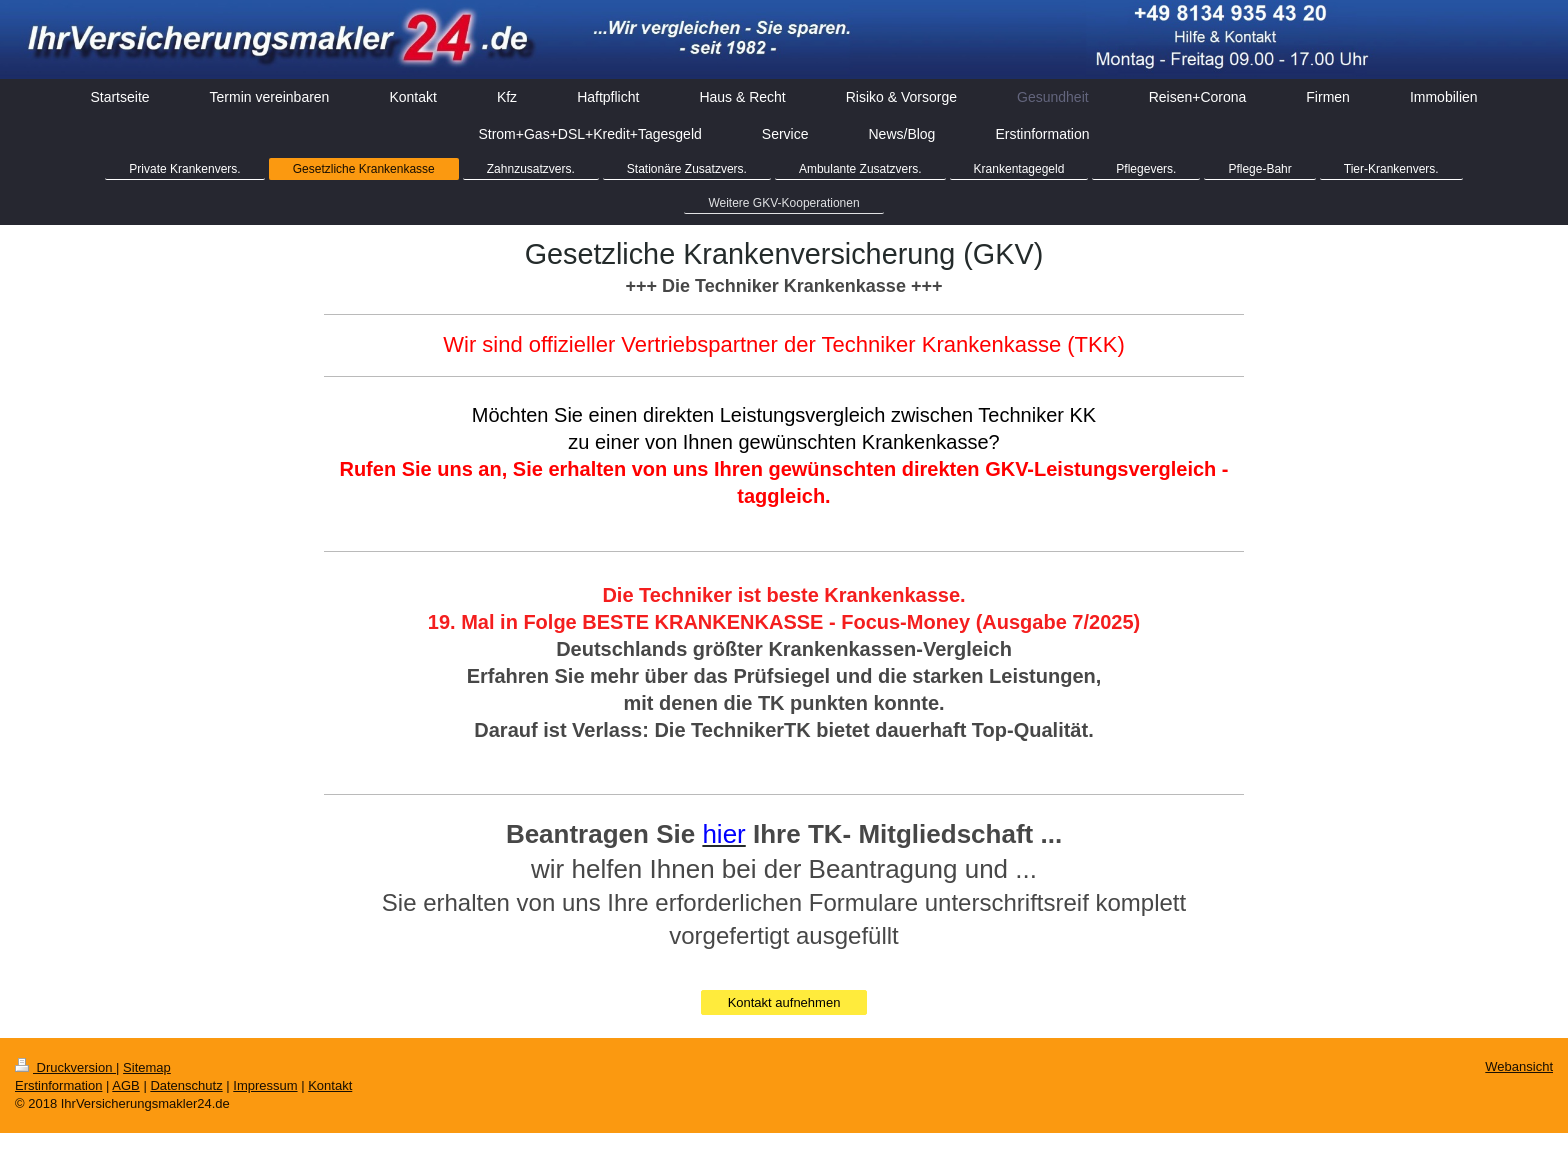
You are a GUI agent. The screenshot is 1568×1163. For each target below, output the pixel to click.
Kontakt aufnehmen (784, 1002)
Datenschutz (186, 1085)
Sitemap (147, 1067)
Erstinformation (58, 1085)
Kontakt (330, 1085)
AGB (125, 1085)
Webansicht (1519, 1066)
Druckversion (65, 1067)
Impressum (265, 1085)
